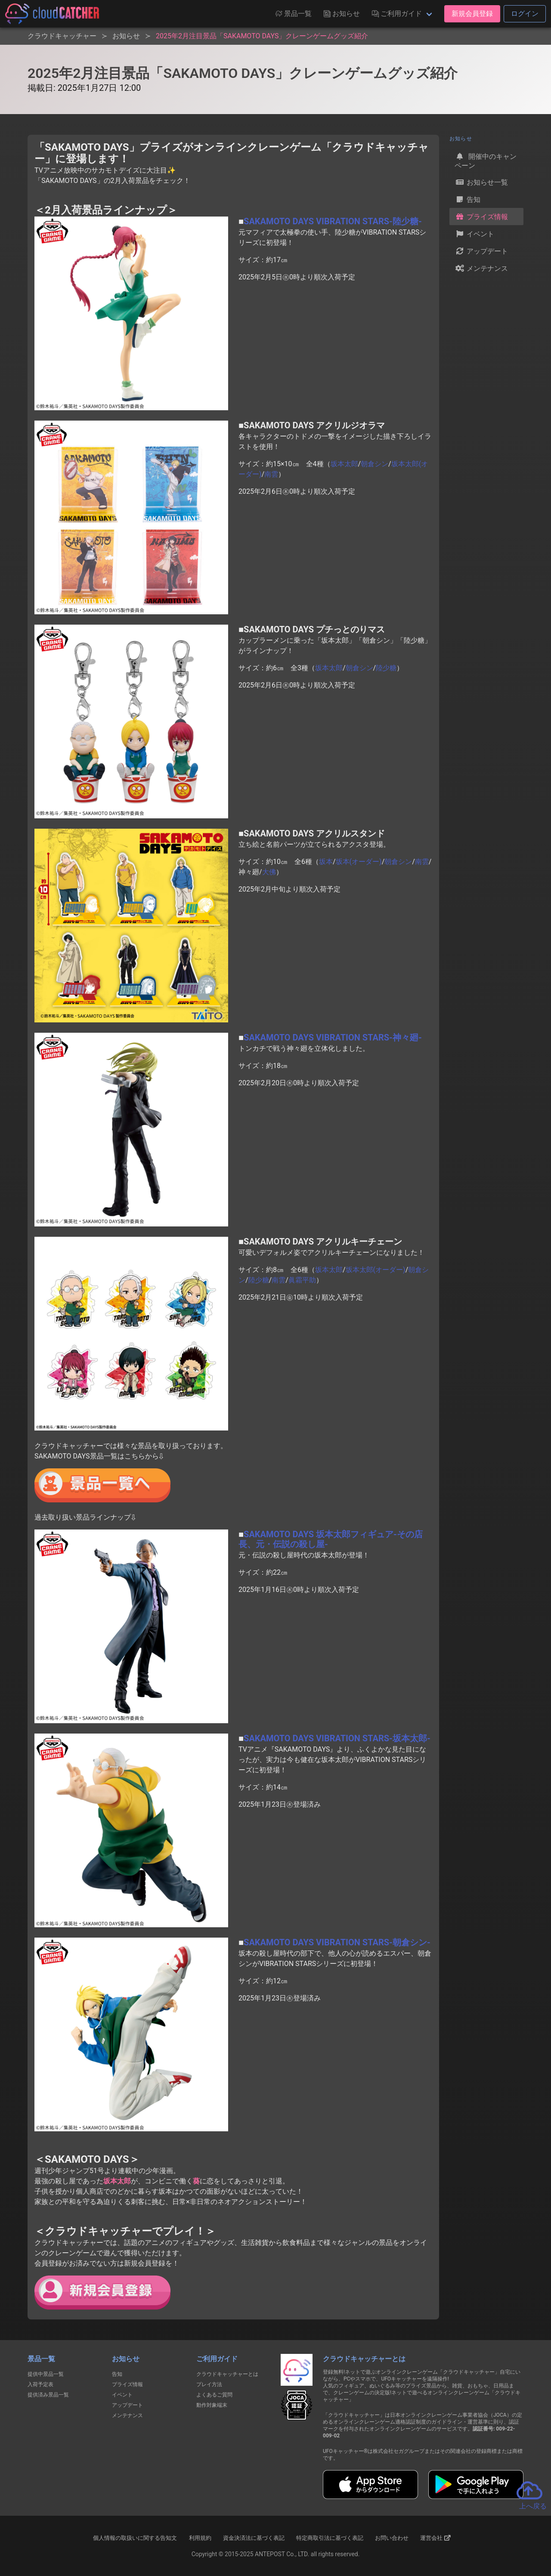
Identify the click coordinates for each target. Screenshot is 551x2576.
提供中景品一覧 (46, 2374)
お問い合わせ (392, 2538)
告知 (467, 199)
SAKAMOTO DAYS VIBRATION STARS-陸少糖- (333, 221)
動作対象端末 (211, 2405)
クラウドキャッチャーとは (227, 2374)
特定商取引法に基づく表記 (329, 2538)
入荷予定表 (40, 2384)
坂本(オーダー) (359, 862)
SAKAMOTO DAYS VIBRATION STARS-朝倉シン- (337, 1942)
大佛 (269, 872)
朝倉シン (374, 464)
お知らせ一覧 (481, 182)
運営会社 (435, 2537)
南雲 (271, 474)
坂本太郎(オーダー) (376, 1270)
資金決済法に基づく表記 (254, 2538)
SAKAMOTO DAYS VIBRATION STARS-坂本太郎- (337, 1738)
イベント (474, 234)
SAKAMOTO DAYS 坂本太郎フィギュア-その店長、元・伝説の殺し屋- (330, 1539)
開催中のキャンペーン (486, 160)
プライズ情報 (481, 216)
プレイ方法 (209, 2384)
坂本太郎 (344, 464)
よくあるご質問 (214, 2395)
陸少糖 (386, 668)
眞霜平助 (302, 1280)
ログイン (525, 13)
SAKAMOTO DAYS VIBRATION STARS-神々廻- (333, 1037)
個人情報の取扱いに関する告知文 (135, 2538)
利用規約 (200, 2538)
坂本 (326, 862)
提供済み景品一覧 (48, 2395)
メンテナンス (481, 268)
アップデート (481, 251)
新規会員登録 (472, 13)
